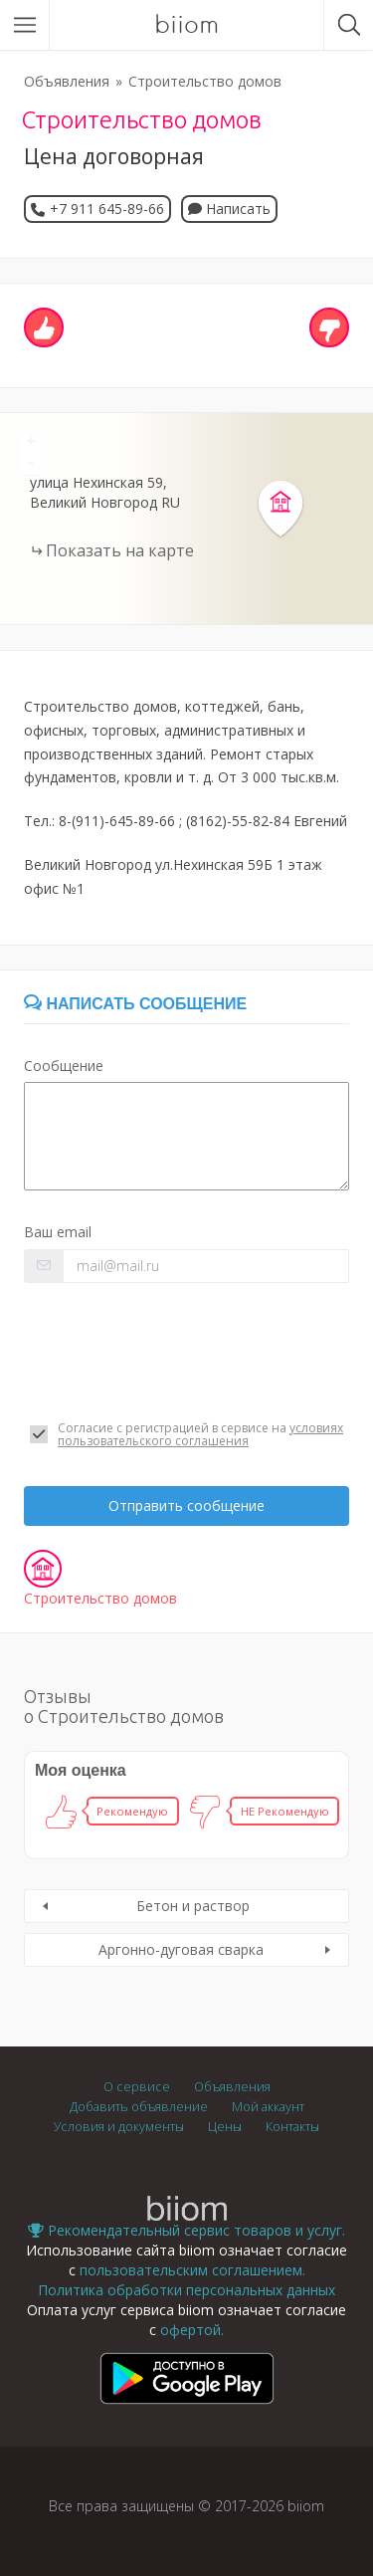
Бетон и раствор (193, 1905)
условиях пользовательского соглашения (200, 1434)
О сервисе (136, 2086)
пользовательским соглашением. (192, 2269)
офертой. (192, 2329)
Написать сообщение (135, 1003)
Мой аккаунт (268, 2106)
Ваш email (58, 1231)
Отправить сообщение (186, 1505)
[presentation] (175, 1352)
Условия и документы (119, 2126)
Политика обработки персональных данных (186, 2289)
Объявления (66, 81)
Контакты (292, 2126)
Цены (225, 2126)
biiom (186, 25)
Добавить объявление (139, 2106)
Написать (229, 208)
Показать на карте (120, 550)
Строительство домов (204, 81)
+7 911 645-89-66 (107, 208)
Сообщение (63, 1065)
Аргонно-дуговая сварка (181, 1949)
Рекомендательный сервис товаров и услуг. (186, 2230)
